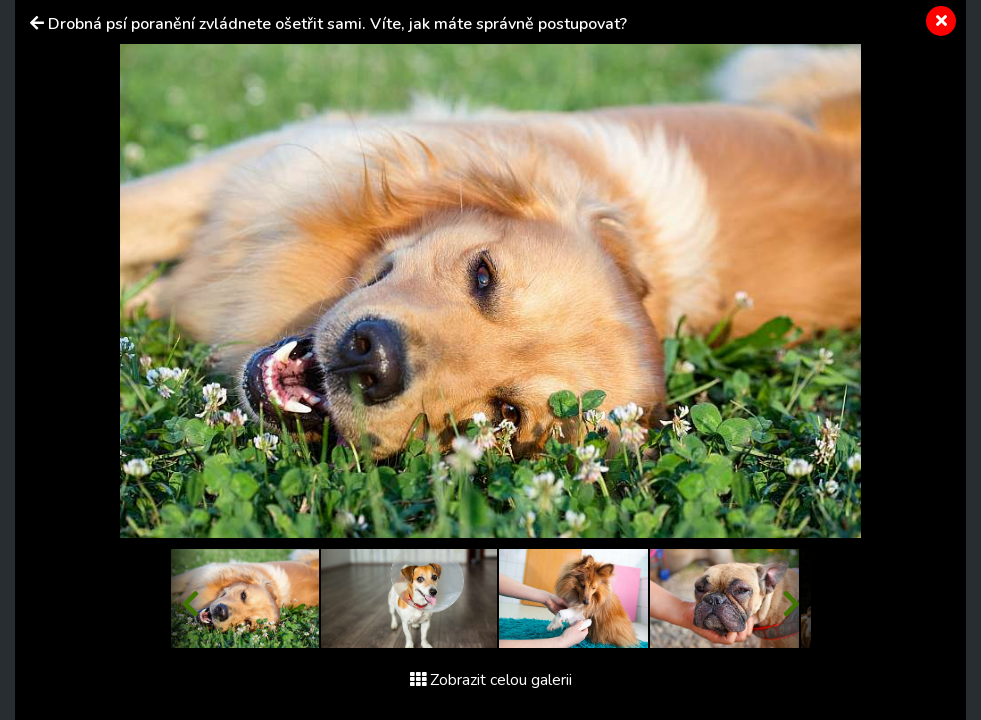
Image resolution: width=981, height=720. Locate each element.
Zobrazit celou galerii (491, 680)
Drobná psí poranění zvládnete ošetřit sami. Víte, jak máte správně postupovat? (337, 24)
